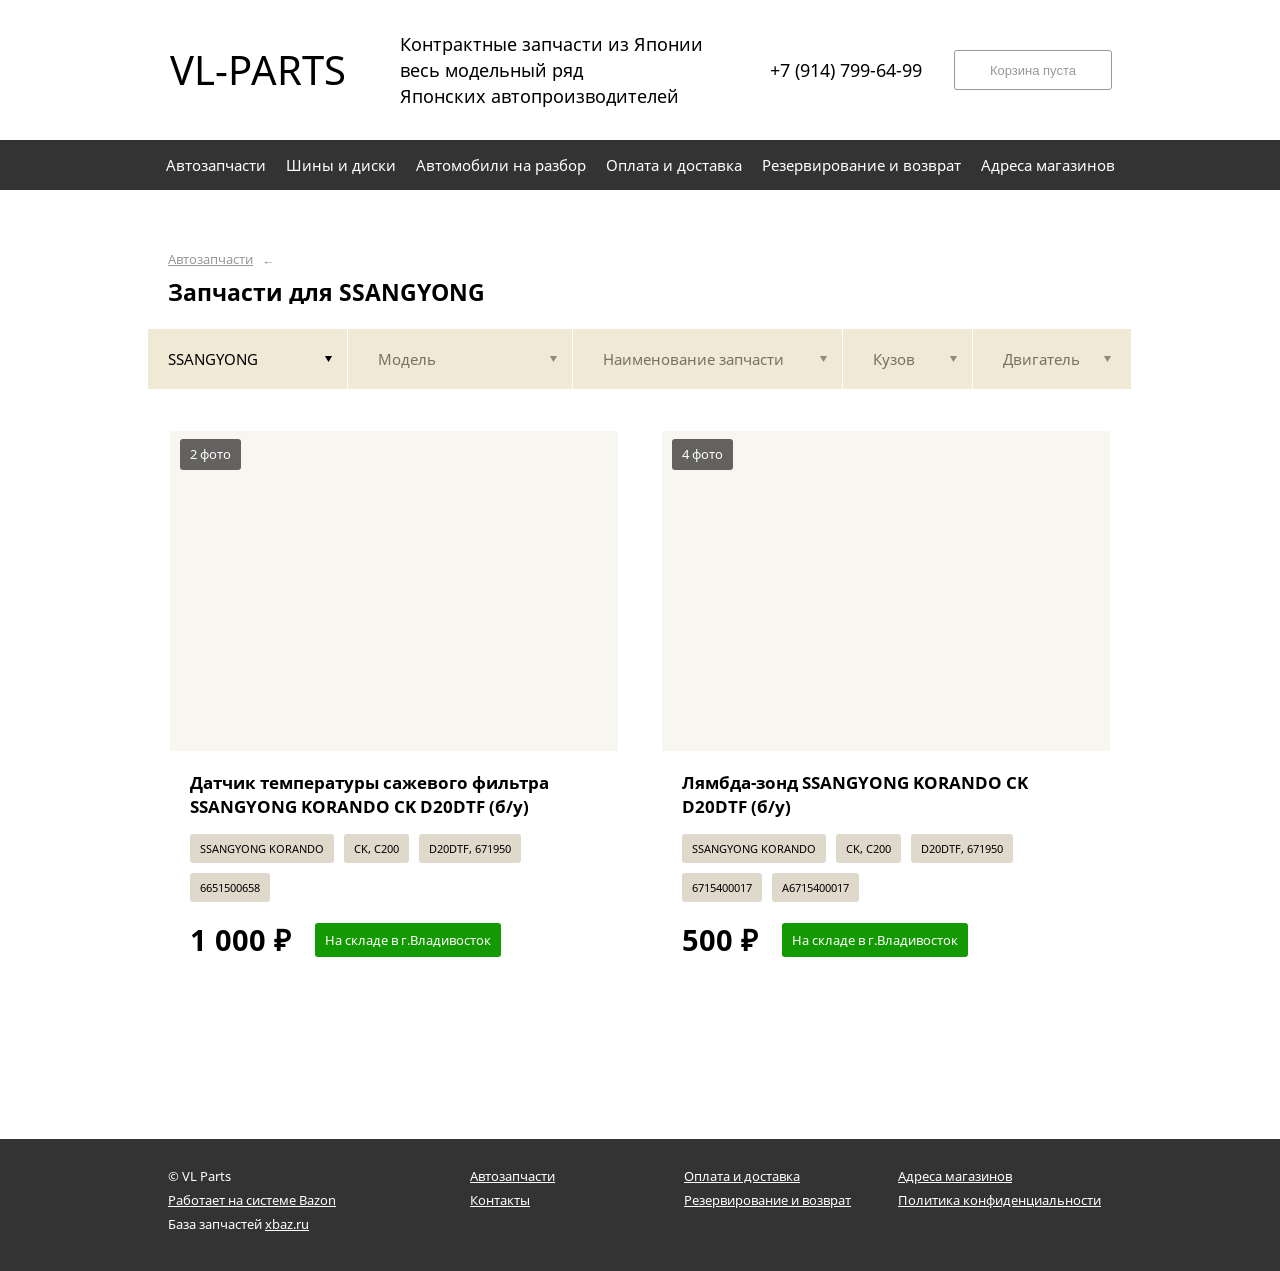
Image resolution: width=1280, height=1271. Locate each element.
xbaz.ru (287, 1224)
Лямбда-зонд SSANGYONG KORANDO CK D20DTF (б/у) (855, 794)
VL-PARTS (258, 69)
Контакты (500, 1200)
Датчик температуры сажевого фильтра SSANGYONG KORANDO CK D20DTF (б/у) (369, 794)
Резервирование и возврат (767, 1200)
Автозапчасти (210, 259)
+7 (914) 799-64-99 (846, 70)
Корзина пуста (1033, 70)
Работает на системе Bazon (252, 1200)
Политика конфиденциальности (999, 1200)
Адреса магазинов (955, 1176)
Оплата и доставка (742, 1176)
